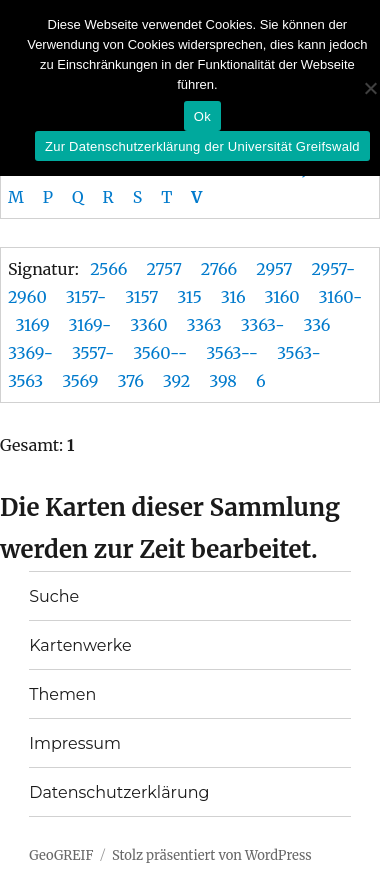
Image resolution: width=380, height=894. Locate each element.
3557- (93, 353)
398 (223, 381)
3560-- (160, 353)
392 (176, 381)
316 (233, 297)
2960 (27, 297)
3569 (80, 381)
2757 (163, 269)
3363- (263, 325)
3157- (86, 297)
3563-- (232, 353)
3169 (33, 325)
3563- (299, 353)
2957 (274, 269)
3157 (141, 297)
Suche (54, 596)
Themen (62, 694)
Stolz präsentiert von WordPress (212, 855)
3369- (30, 353)
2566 (108, 269)
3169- (90, 325)
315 (189, 297)
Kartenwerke (80, 645)
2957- (333, 269)
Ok (202, 116)
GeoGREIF (61, 855)
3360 (148, 325)
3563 (25, 381)
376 (130, 381)
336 (316, 325)
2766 (219, 269)
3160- (341, 297)
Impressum (75, 743)
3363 (204, 325)
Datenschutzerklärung (119, 792)
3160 (282, 297)
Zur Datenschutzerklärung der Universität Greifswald (202, 146)
